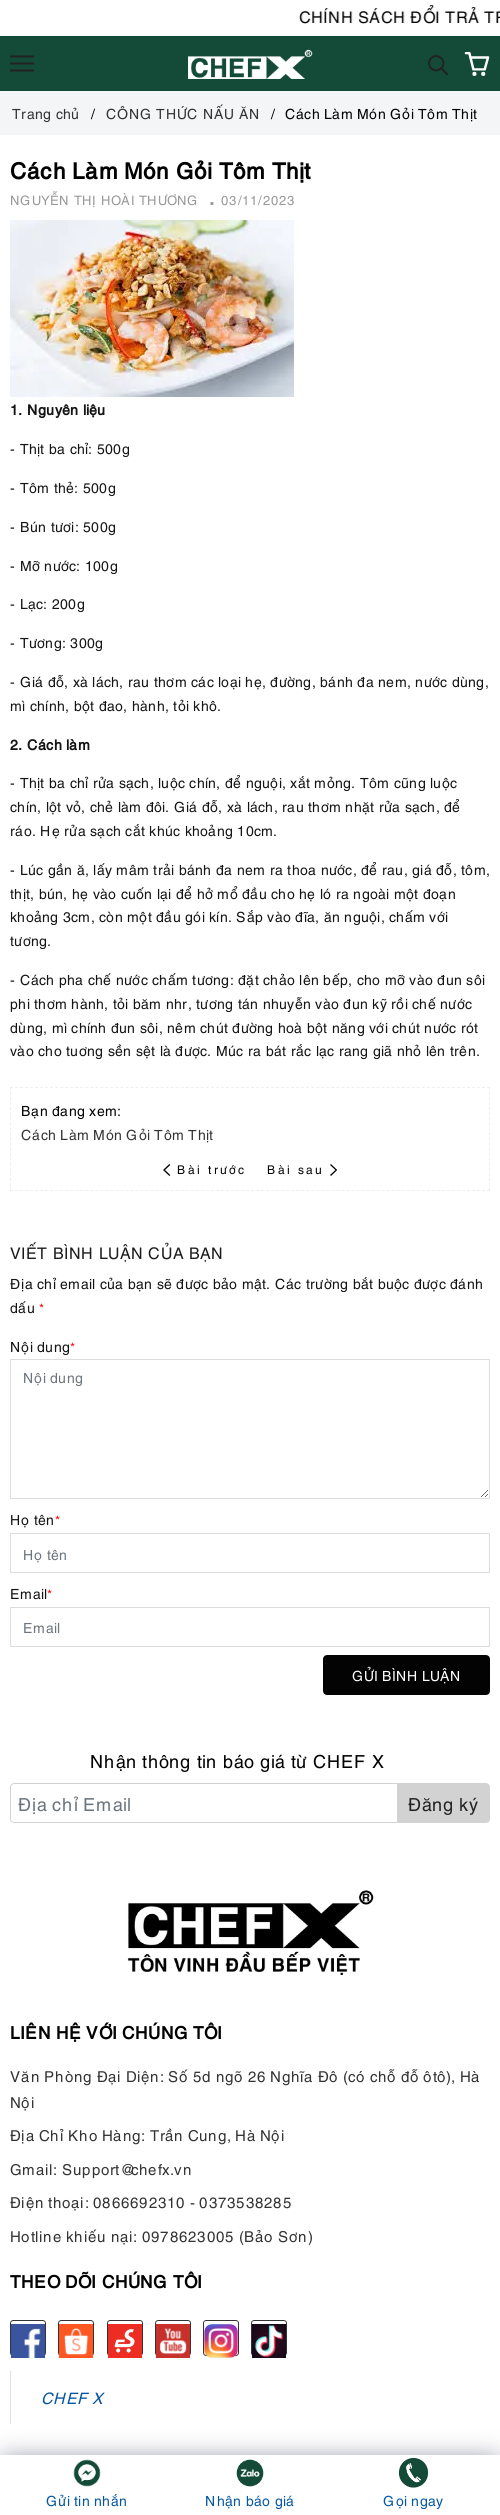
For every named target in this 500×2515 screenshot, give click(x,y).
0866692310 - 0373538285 (192, 2201)
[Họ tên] (250, 1553)
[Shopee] (76, 2338)
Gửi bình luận (406, 1674)
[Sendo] (125, 2338)
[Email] (250, 1627)
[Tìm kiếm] (438, 63)
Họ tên (35, 1518)
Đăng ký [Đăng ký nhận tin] (443, 1802)
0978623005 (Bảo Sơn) (227, 2235)
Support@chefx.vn (127, 2168)
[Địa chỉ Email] (204, 1803)
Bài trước (207, 1168)
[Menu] (22, 64)
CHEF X (72, 2396)
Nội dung (42, 1345)
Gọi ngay (413, 2499)
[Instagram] (221, 2338)
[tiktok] (269, 2338)
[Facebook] (28, 2338)
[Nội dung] (250, 1429)
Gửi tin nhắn (86, 2499)
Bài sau (302, 1168)
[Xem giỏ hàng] (477, 64)
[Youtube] (173, 2338)
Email (31, 1592)
